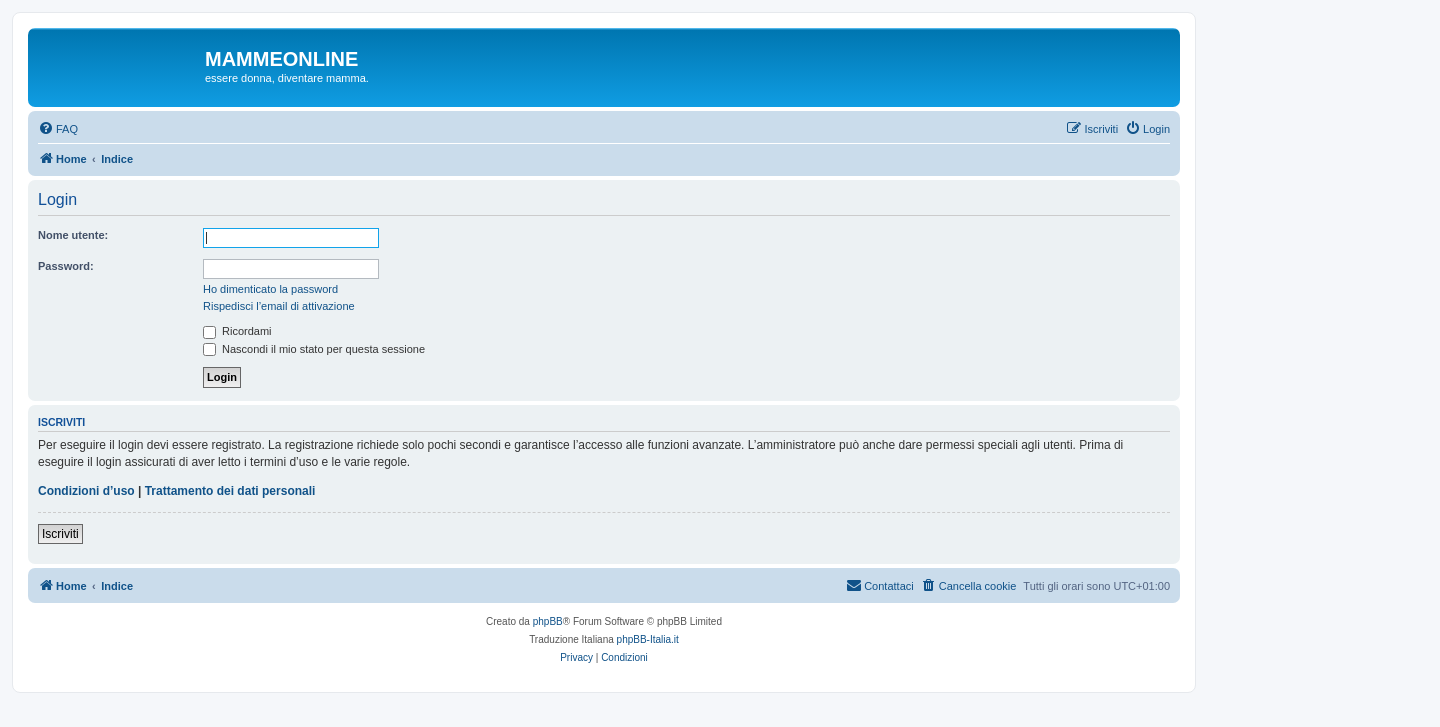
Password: (66, 266)
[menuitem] (58, 129)
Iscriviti (60, 534)
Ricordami (237, 331)
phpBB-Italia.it (648, 639)
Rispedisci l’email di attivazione (279, 306)
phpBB (548, 621)
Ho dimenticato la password (270, 289)
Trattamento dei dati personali (230, 491)
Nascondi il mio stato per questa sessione (314, 349)
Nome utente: (73, 235)
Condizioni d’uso (86, 491)
